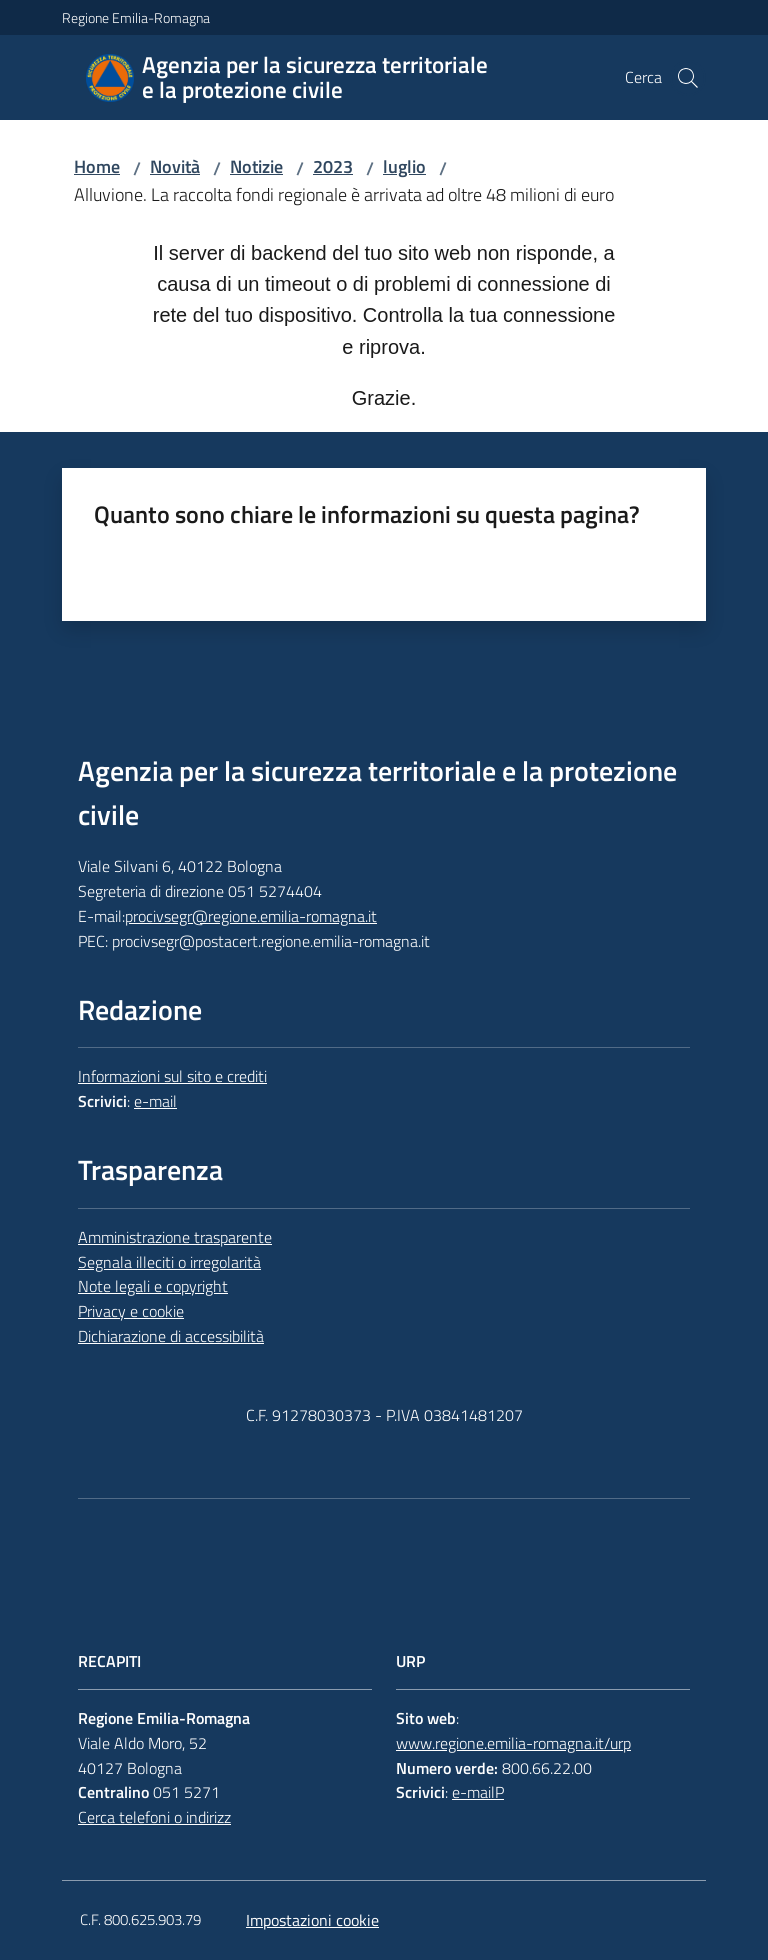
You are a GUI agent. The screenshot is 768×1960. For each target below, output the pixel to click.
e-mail (155, 1101)
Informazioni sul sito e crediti (172, 1076)
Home (97, 166)
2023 (333, 166)
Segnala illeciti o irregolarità (169, 1262)
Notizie (256, 166)
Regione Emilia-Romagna (136, 17)
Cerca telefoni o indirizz (154, 1817)
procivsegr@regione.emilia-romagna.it (251, 916)
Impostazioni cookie (312, 1920)
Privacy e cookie (131, 1311)
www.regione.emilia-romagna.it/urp (513, 1743)
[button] (688, 78)
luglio (404, 166)
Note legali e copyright (153, 1286)
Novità (175, 166)
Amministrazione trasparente (175, 1237)
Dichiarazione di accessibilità (171, 1336)
